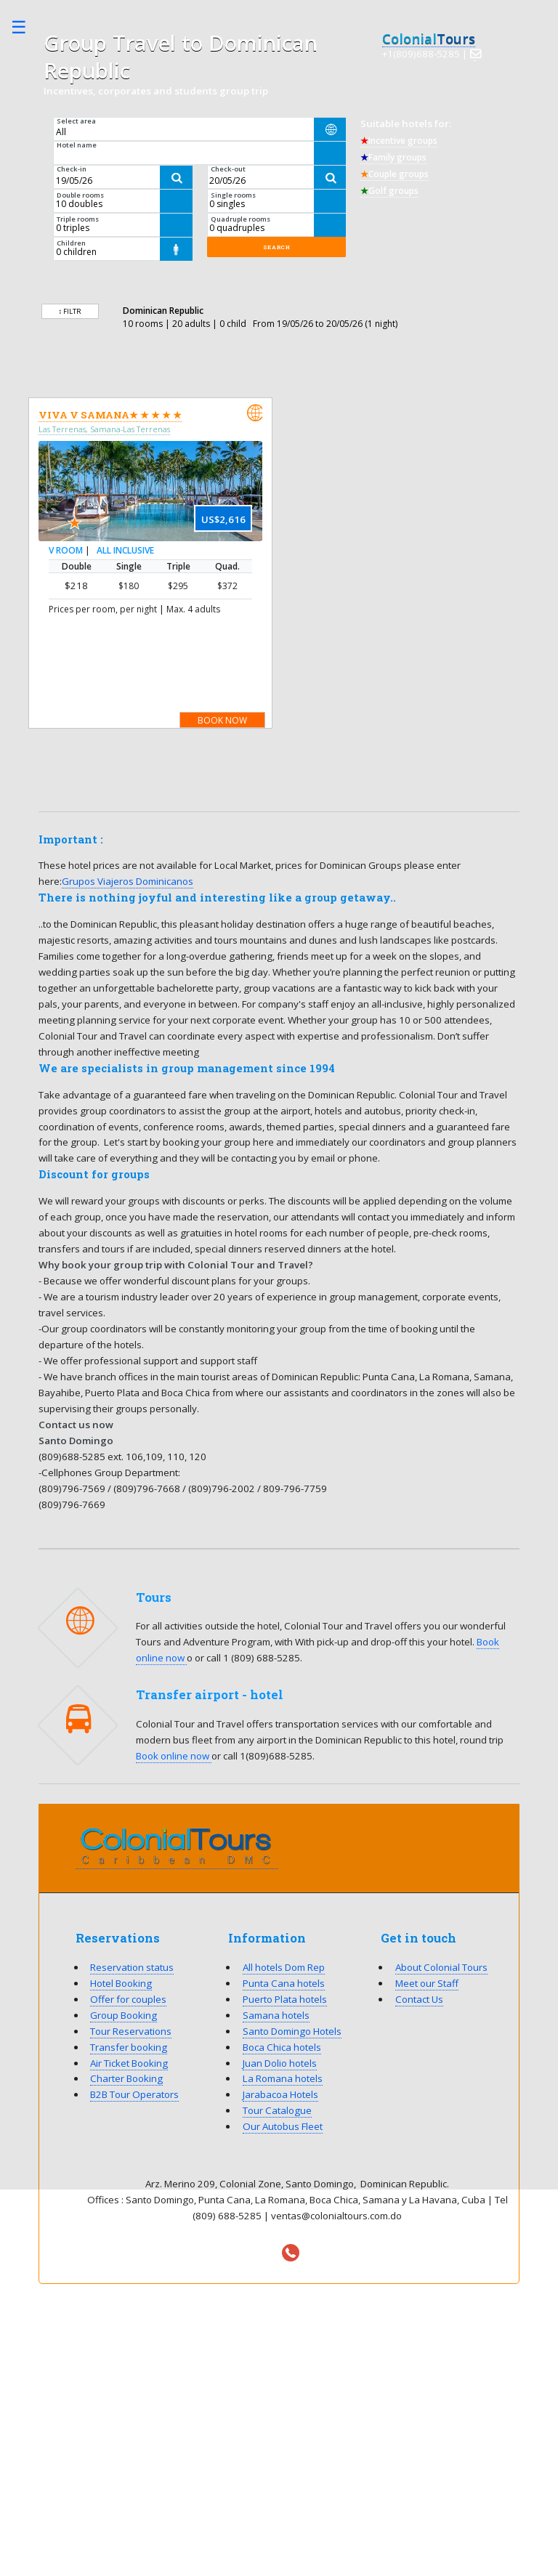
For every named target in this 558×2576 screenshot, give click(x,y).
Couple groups (394, 174)
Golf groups (389, 191)
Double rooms (80, 195)
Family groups (393, 157)
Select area (76, 121)
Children (71, 243)
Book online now (173, 1755)
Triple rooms (78, 219)
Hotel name (77, 145)
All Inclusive (125, 551)
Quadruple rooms (240, 219)
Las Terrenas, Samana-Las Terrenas (104, 429)
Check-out (228, 169)
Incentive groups (398, 140)
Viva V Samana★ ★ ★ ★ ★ (110, 414)
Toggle (26, 27)
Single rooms (233, 195)
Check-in (71, 169)
